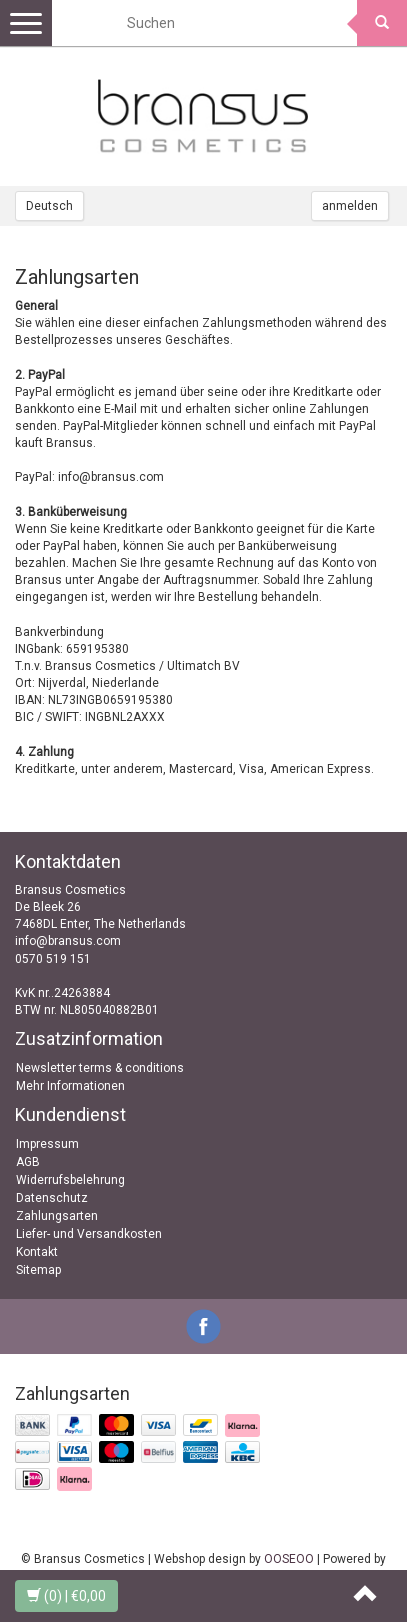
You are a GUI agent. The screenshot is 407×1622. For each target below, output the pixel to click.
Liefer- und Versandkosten (89, 1234)
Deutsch (49, 206)
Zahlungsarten (57, 1216)
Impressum (47, 1144)
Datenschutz (52, 1198)
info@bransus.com (68, 941)
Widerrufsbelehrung (70, 1180)
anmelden (350, 206)
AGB (28, 1162)
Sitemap (38, 1270)
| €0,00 (66, 1596)
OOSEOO (289, 1559)
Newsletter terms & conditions (100, 1068)
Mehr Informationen (70, 1086)
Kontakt (37, 1252)
